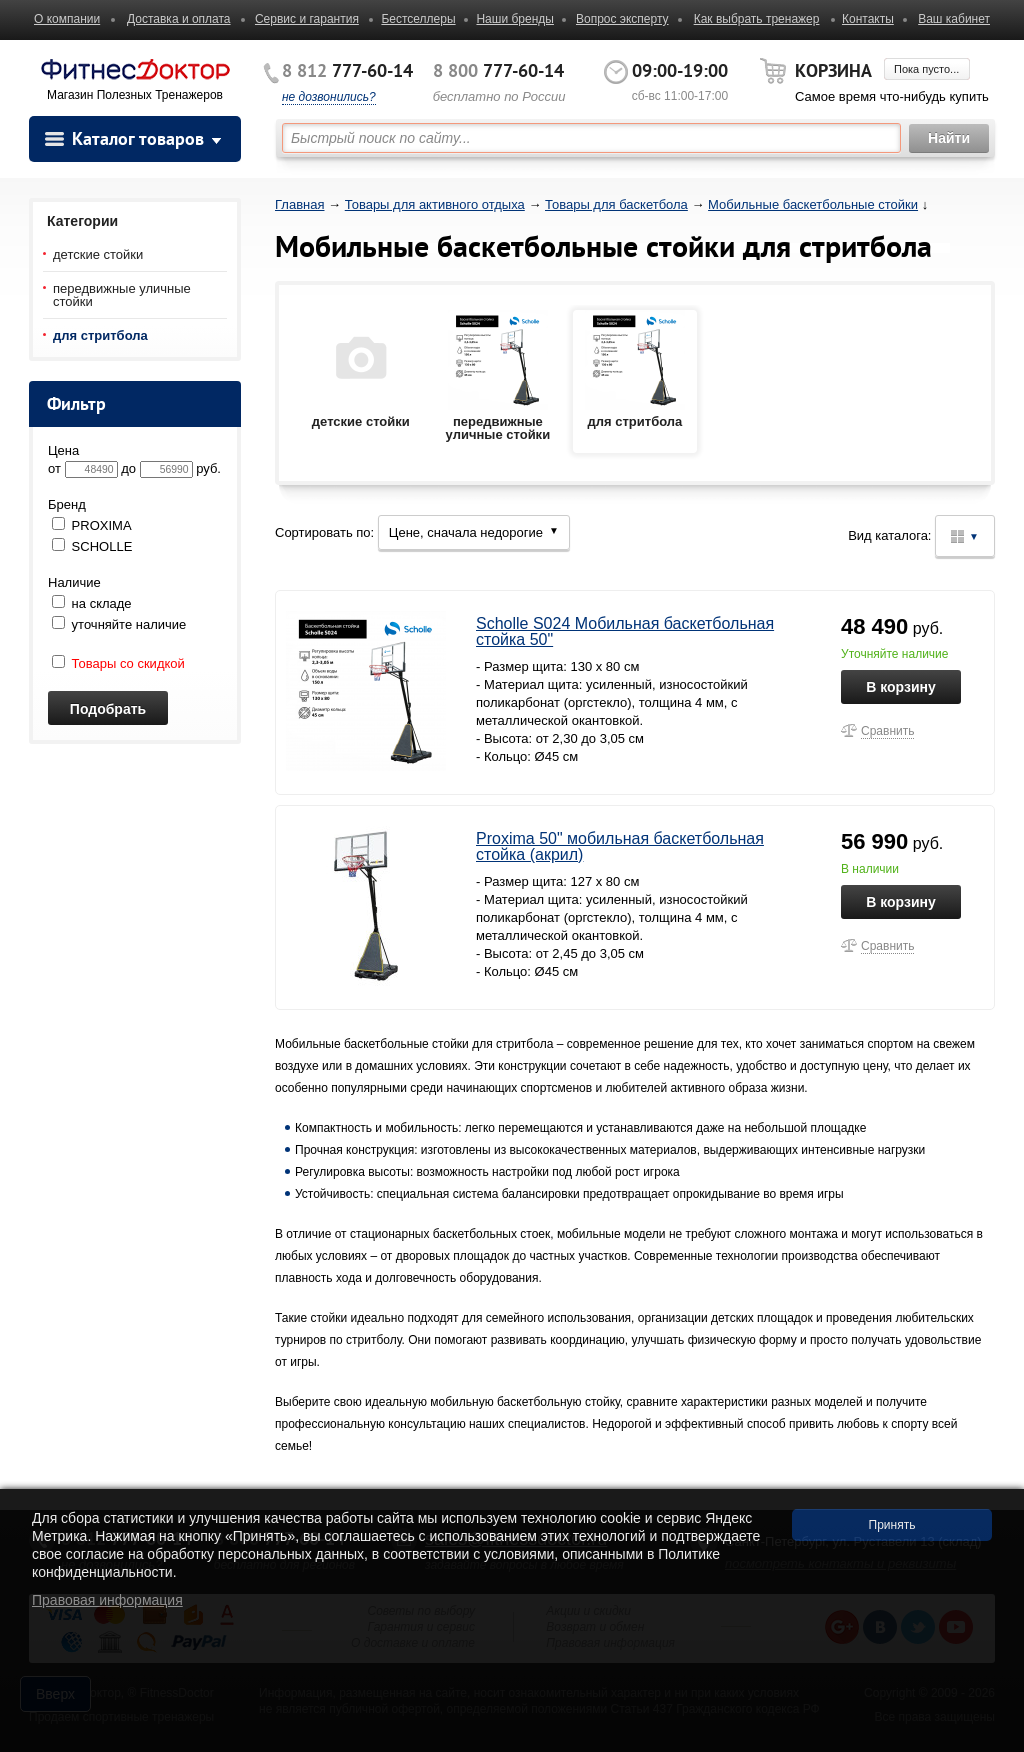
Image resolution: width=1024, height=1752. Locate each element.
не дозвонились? (329, 97)
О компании (67, 19)
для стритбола (100, 335)
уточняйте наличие (119, 624)
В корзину (901, 687)
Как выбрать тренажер (757, 19)
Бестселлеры (418, 19)
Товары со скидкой (118, 663)
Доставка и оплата (179, 19)
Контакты (868, 19)
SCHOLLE (92, 546)
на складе (92, 603)
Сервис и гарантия (307, 19)
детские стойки (98, 254)
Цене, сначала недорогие (474, 532)
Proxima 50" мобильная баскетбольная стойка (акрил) (620, 846)
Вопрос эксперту (622, 19)
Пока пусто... (926, 69)
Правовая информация (107, 1600)
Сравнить (887, 731)
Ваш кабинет (954, 19)
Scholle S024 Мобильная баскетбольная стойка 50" (625, 631)
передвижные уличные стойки (122, 295)
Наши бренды (514, 19)
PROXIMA (92, 525)
